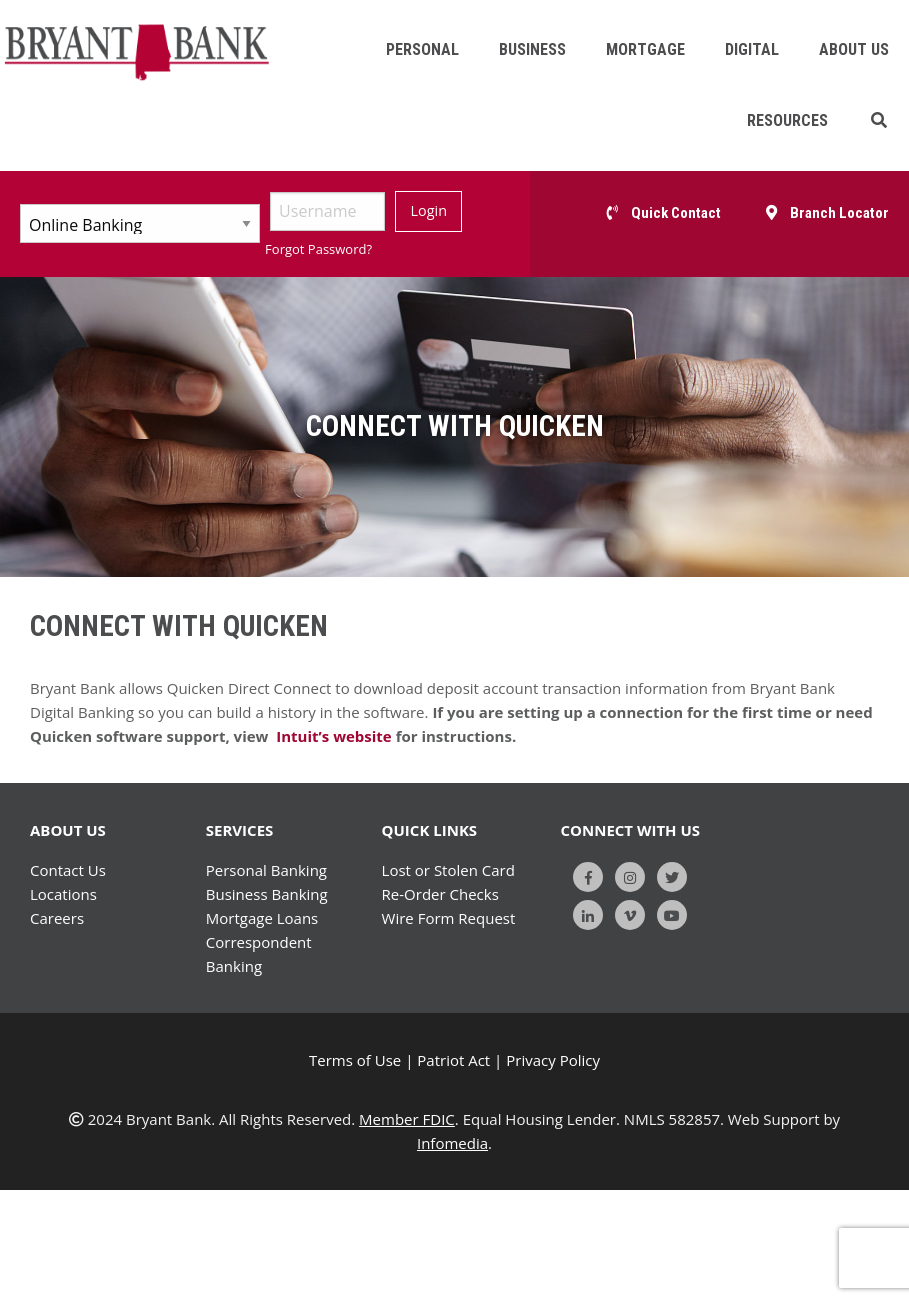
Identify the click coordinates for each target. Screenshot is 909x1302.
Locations (63, 894)
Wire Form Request (449, 918)
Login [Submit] (429, 210)
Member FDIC (407, 1119)
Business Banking (267, 894)
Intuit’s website (331, 736)
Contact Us (68, 870)
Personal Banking (266, 870)
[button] (878, 120)
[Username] (327, 211)
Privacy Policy (553, 1060)
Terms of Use (355, 1060)
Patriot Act (453, 1060)
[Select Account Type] (140, 223)
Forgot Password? (318, 249)
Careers (57, 918)
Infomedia (452, 1143)
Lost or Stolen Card (448, 870)
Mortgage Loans (262, 918)
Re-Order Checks (440, 894)
